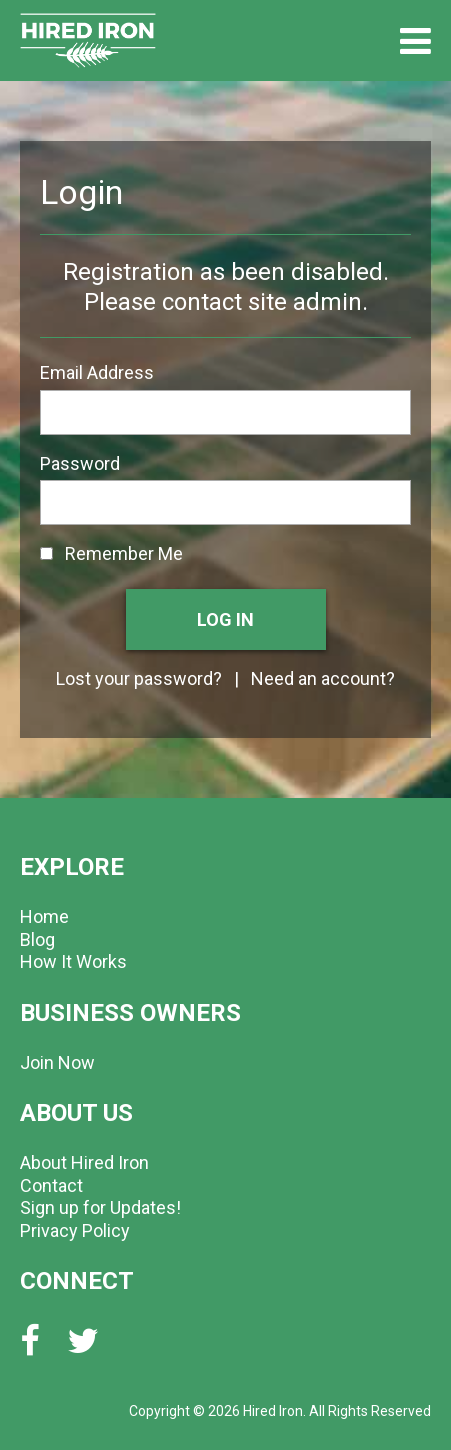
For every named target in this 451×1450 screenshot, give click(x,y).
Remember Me (111, 553)
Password (80, 463)
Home (44, 916)
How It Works (73, 961)
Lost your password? (139, 678)
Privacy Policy (75, 1230)
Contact (51, 1185)
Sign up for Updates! (100, 1207)
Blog (37, 939)
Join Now (57, 1062)
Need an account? (323, 678)
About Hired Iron (84, 1162)
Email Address (97, 372)
